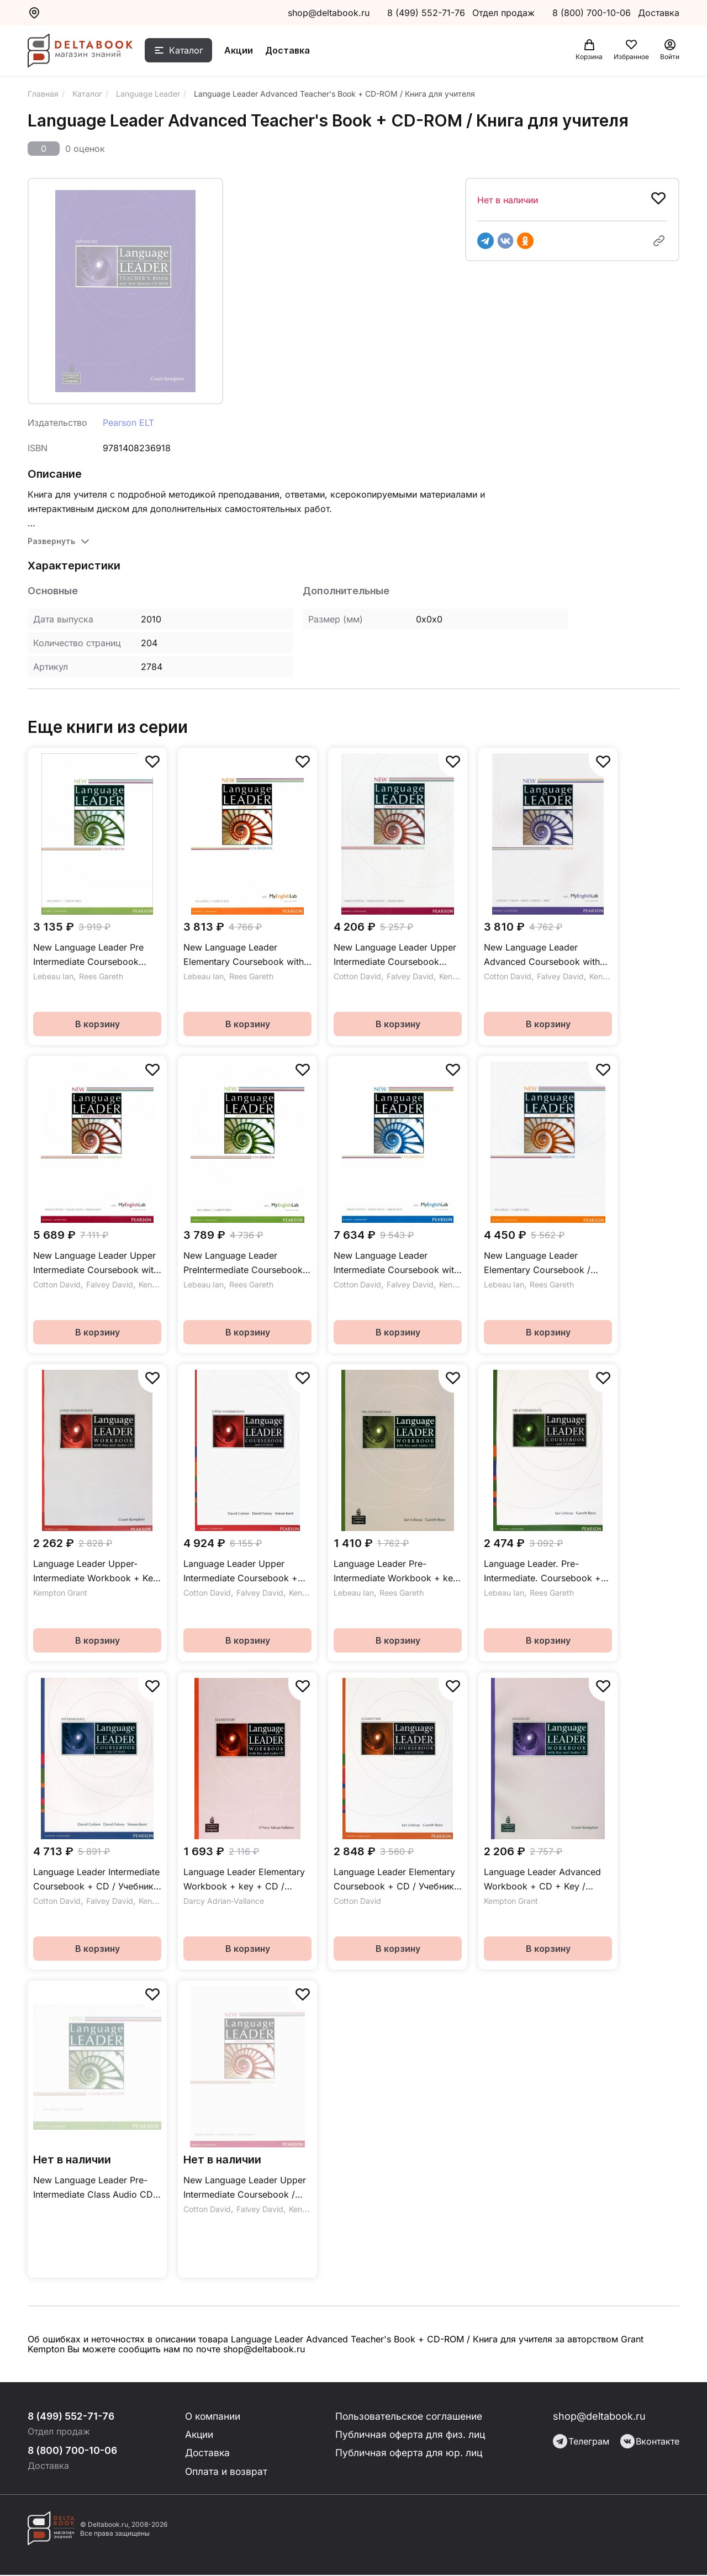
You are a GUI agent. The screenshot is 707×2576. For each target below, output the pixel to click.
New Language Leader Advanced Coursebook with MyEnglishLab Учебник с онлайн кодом (542, 955)
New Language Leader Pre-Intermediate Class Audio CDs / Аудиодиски (95, 2188)
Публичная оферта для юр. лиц (409, 2453)
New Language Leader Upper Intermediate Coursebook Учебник (395, 955)
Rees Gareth (101, 976)
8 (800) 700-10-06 (593, 12)
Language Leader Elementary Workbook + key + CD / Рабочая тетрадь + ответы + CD (245, 1879)
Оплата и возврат (226, 2472)
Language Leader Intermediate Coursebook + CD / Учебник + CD (96, 1879)
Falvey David (410, 976)
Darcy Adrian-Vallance (223, 1900)
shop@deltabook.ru (329, 12)
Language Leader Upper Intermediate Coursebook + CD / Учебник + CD (240, 1571)
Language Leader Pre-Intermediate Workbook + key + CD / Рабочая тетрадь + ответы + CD (396, 1571)
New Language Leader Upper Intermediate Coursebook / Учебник (244, 2188)
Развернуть (51, 541)
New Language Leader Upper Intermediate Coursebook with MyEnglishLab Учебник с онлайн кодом (96, 1263)
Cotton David (357, 976)
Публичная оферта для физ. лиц (411, 2435)
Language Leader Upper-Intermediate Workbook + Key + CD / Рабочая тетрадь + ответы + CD (95, 1571)
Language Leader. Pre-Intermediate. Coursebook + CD (542, 1571)
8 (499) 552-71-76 (426, 12)
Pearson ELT (128, 422)
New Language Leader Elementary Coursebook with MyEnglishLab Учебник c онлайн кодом (243, 955)
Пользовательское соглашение (410, 2416)
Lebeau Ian (53, 976)
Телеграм (581, 2441)
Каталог (192, 51)
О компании (214, 2416)
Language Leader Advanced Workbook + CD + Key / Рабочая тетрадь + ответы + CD (545, 1879)
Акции (244, 51)
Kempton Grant (60, 1592)
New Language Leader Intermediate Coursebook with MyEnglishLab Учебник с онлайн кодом (396, 1263)
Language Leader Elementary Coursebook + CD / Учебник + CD (394, 1879)
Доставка (293, 51)
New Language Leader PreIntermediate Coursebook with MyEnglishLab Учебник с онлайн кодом (245, 1263)
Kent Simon (459, 976)
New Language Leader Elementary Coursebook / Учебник (537, 1263)
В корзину (97, 1024)
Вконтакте (649, 2441)
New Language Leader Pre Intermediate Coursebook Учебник (88, 955)
